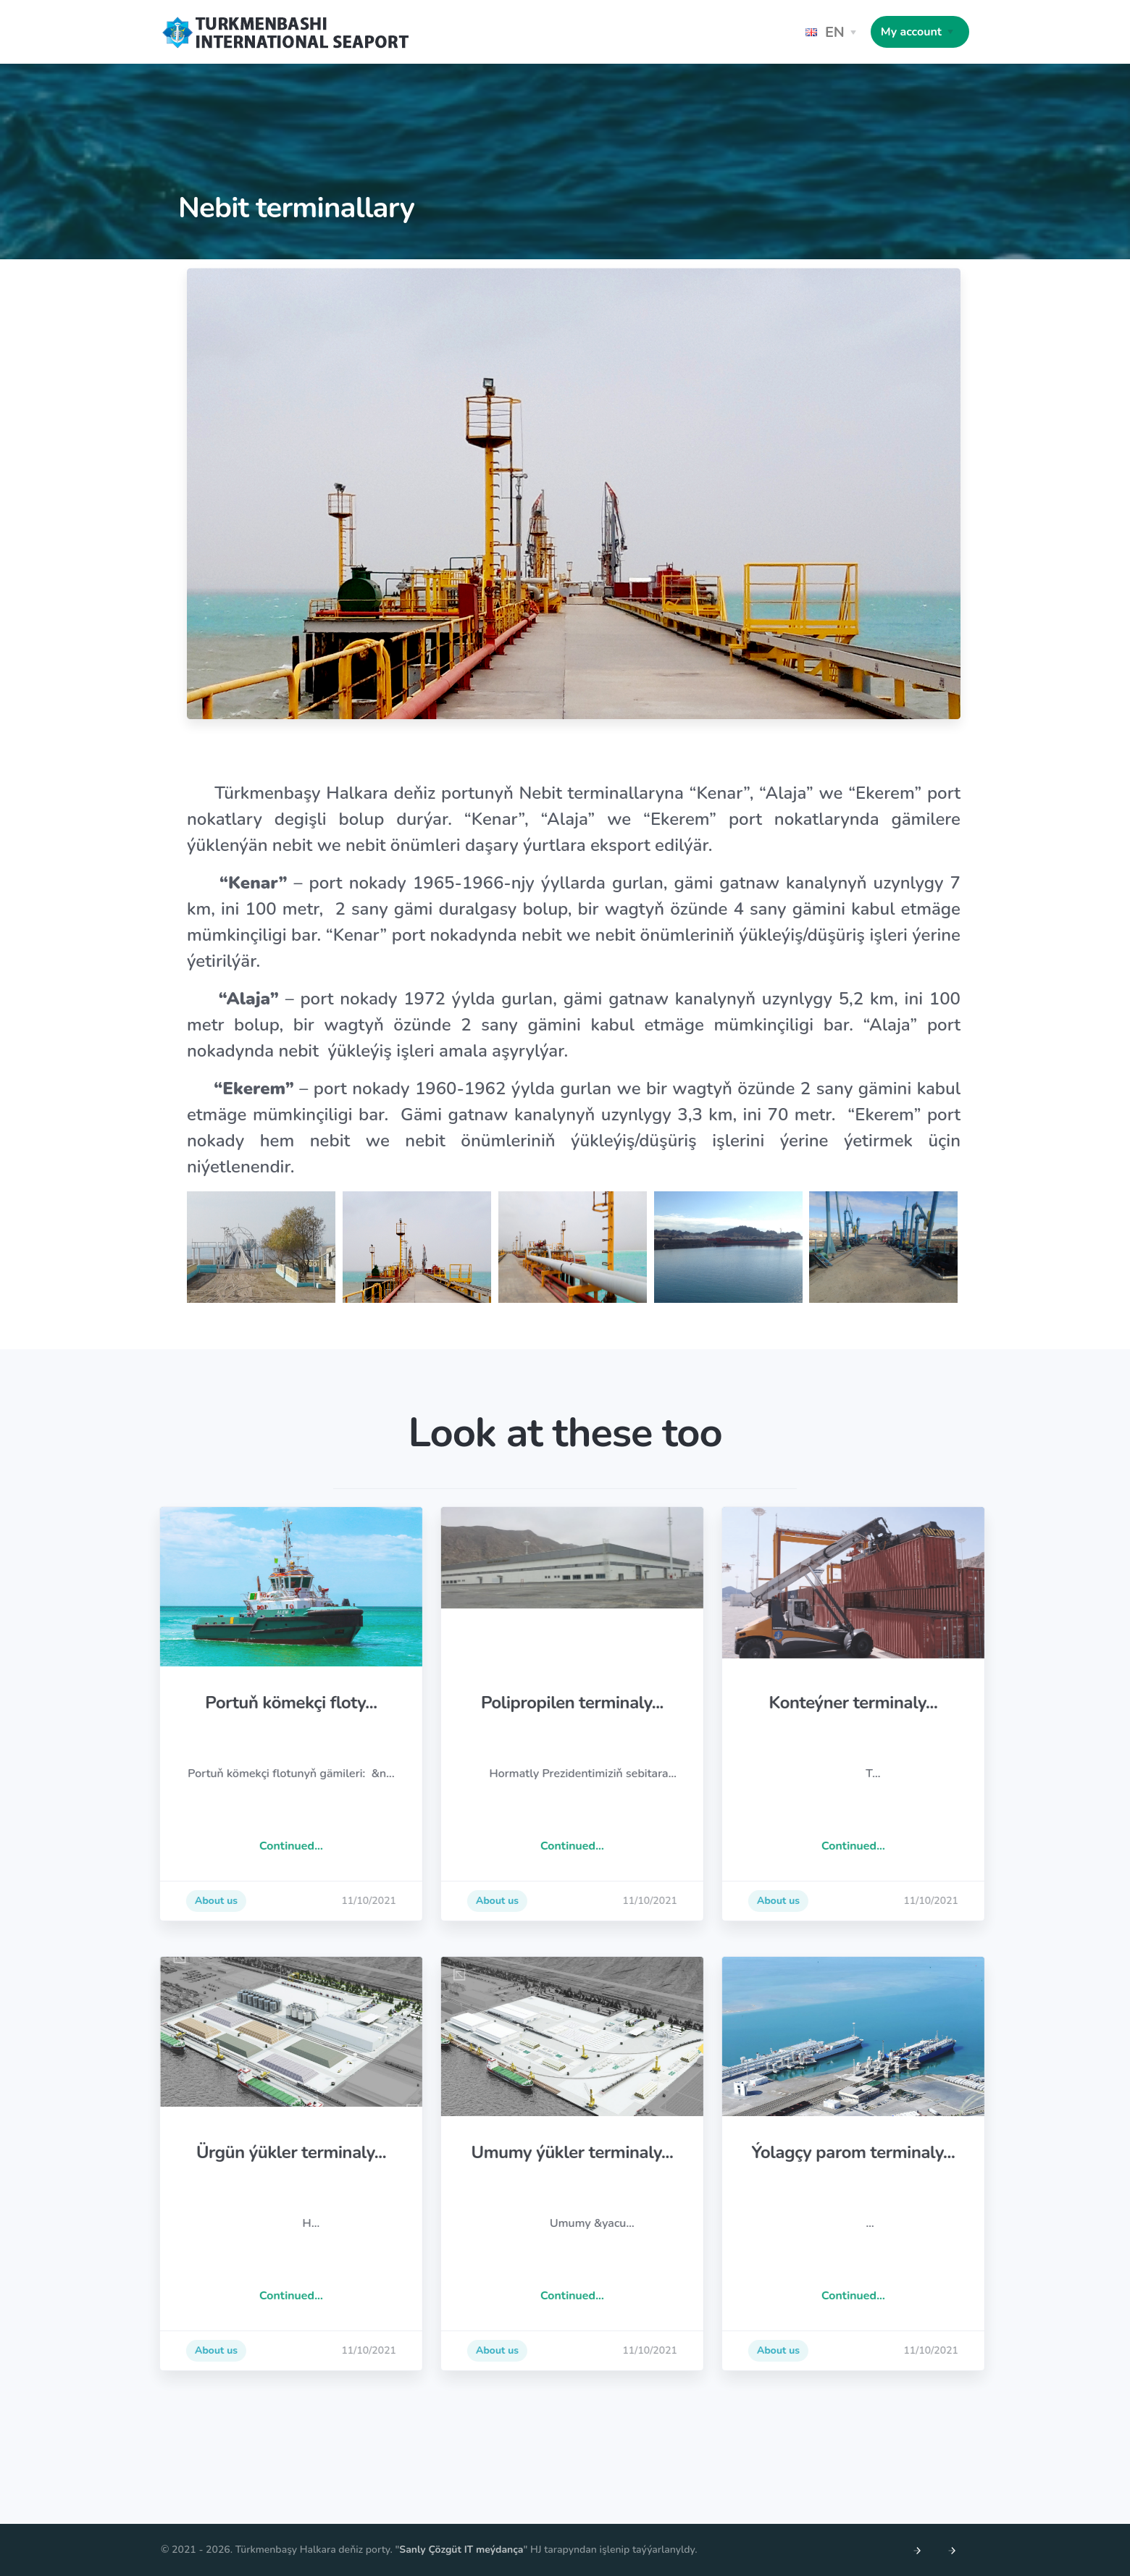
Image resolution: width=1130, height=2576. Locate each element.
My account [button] (911, 32)
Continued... (354, 1846)
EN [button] (825, 32)
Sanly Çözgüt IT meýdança (461, 2549)
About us (279, 1901)
